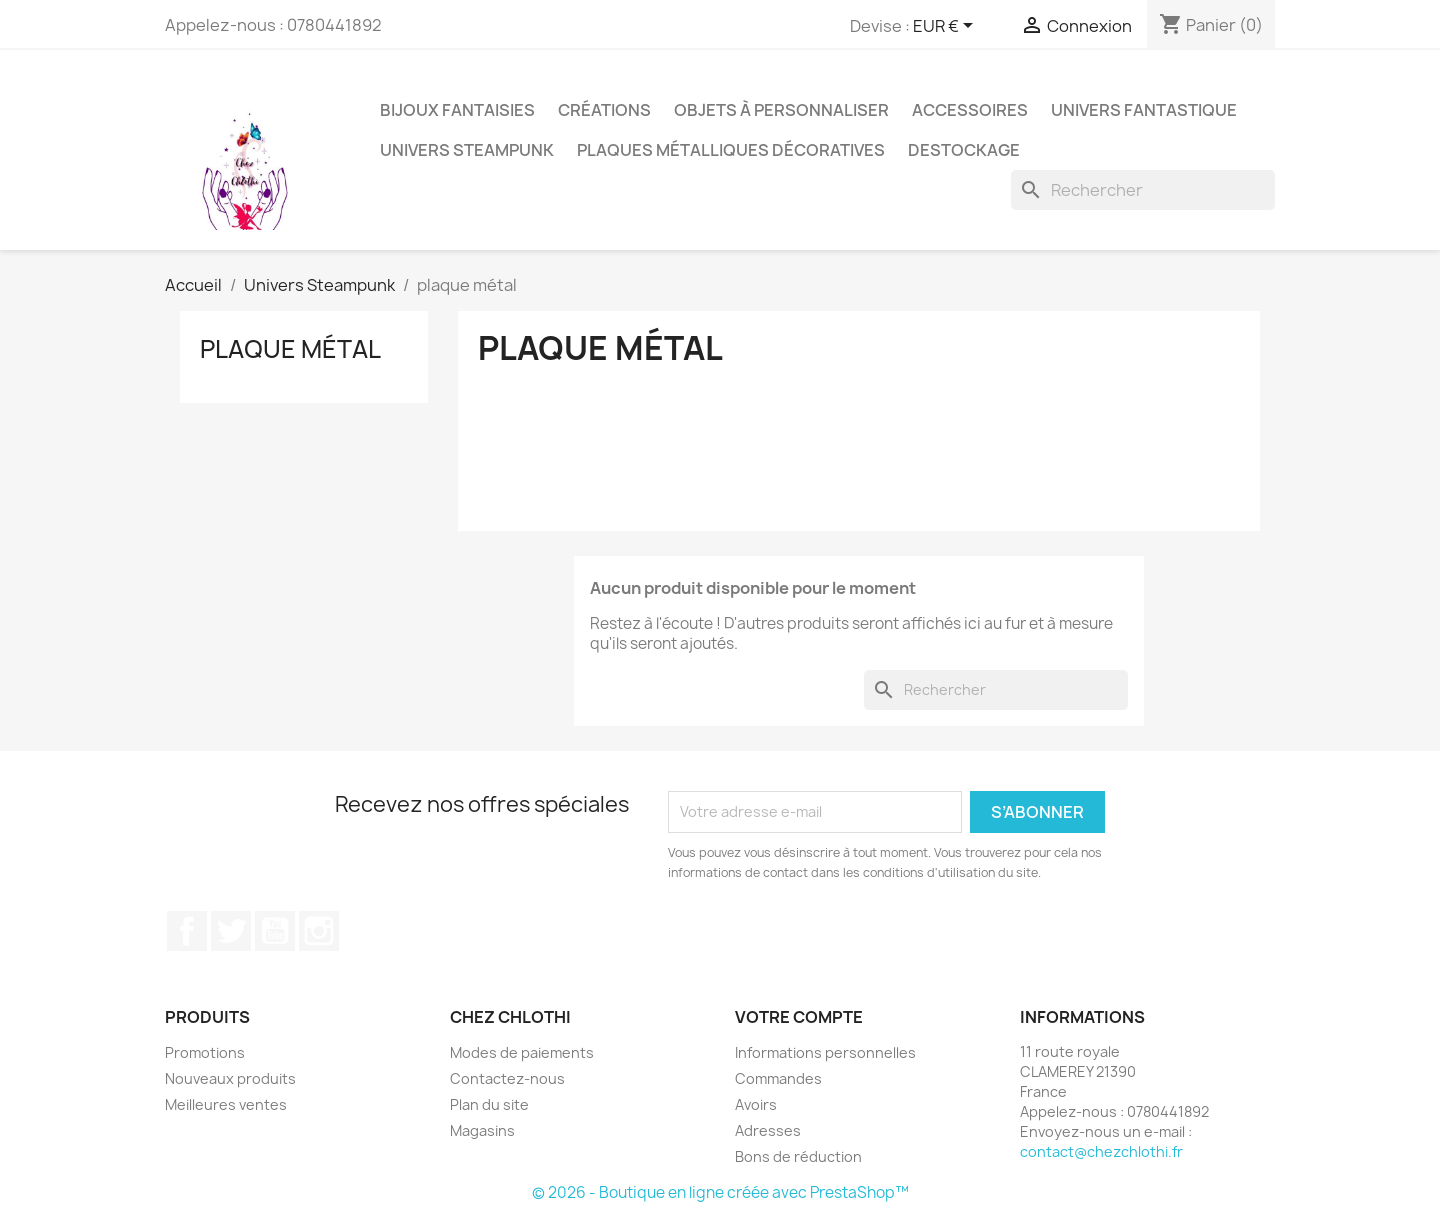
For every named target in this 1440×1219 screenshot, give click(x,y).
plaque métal (290, 349)
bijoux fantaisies (457, 110)
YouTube (275, 931)
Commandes (778, 1078)
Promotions (205, 1052)
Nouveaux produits (230, 1078)
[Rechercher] (1143, 190)
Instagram (319, 931)
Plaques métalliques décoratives (731, 150)
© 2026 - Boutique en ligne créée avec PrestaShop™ (720, 1192)
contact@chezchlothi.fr (1101, 1151)
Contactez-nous (507, 1078)
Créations (604, 110)
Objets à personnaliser (781, 110)
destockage (964, 150)
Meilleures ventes (226, 1104)
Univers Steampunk (467, 150)
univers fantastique (1144, 110)
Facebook (187, 931)
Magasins (482, 1130)
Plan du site (489, 1104)
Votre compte (799, 1017)
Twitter (231, 931)
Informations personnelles (825, 1052)
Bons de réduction (798, 1156)
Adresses (768, 1130)
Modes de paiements (522, 1052)
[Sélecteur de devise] (946, 27)
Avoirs (756, 1104)
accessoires (970, 110)
